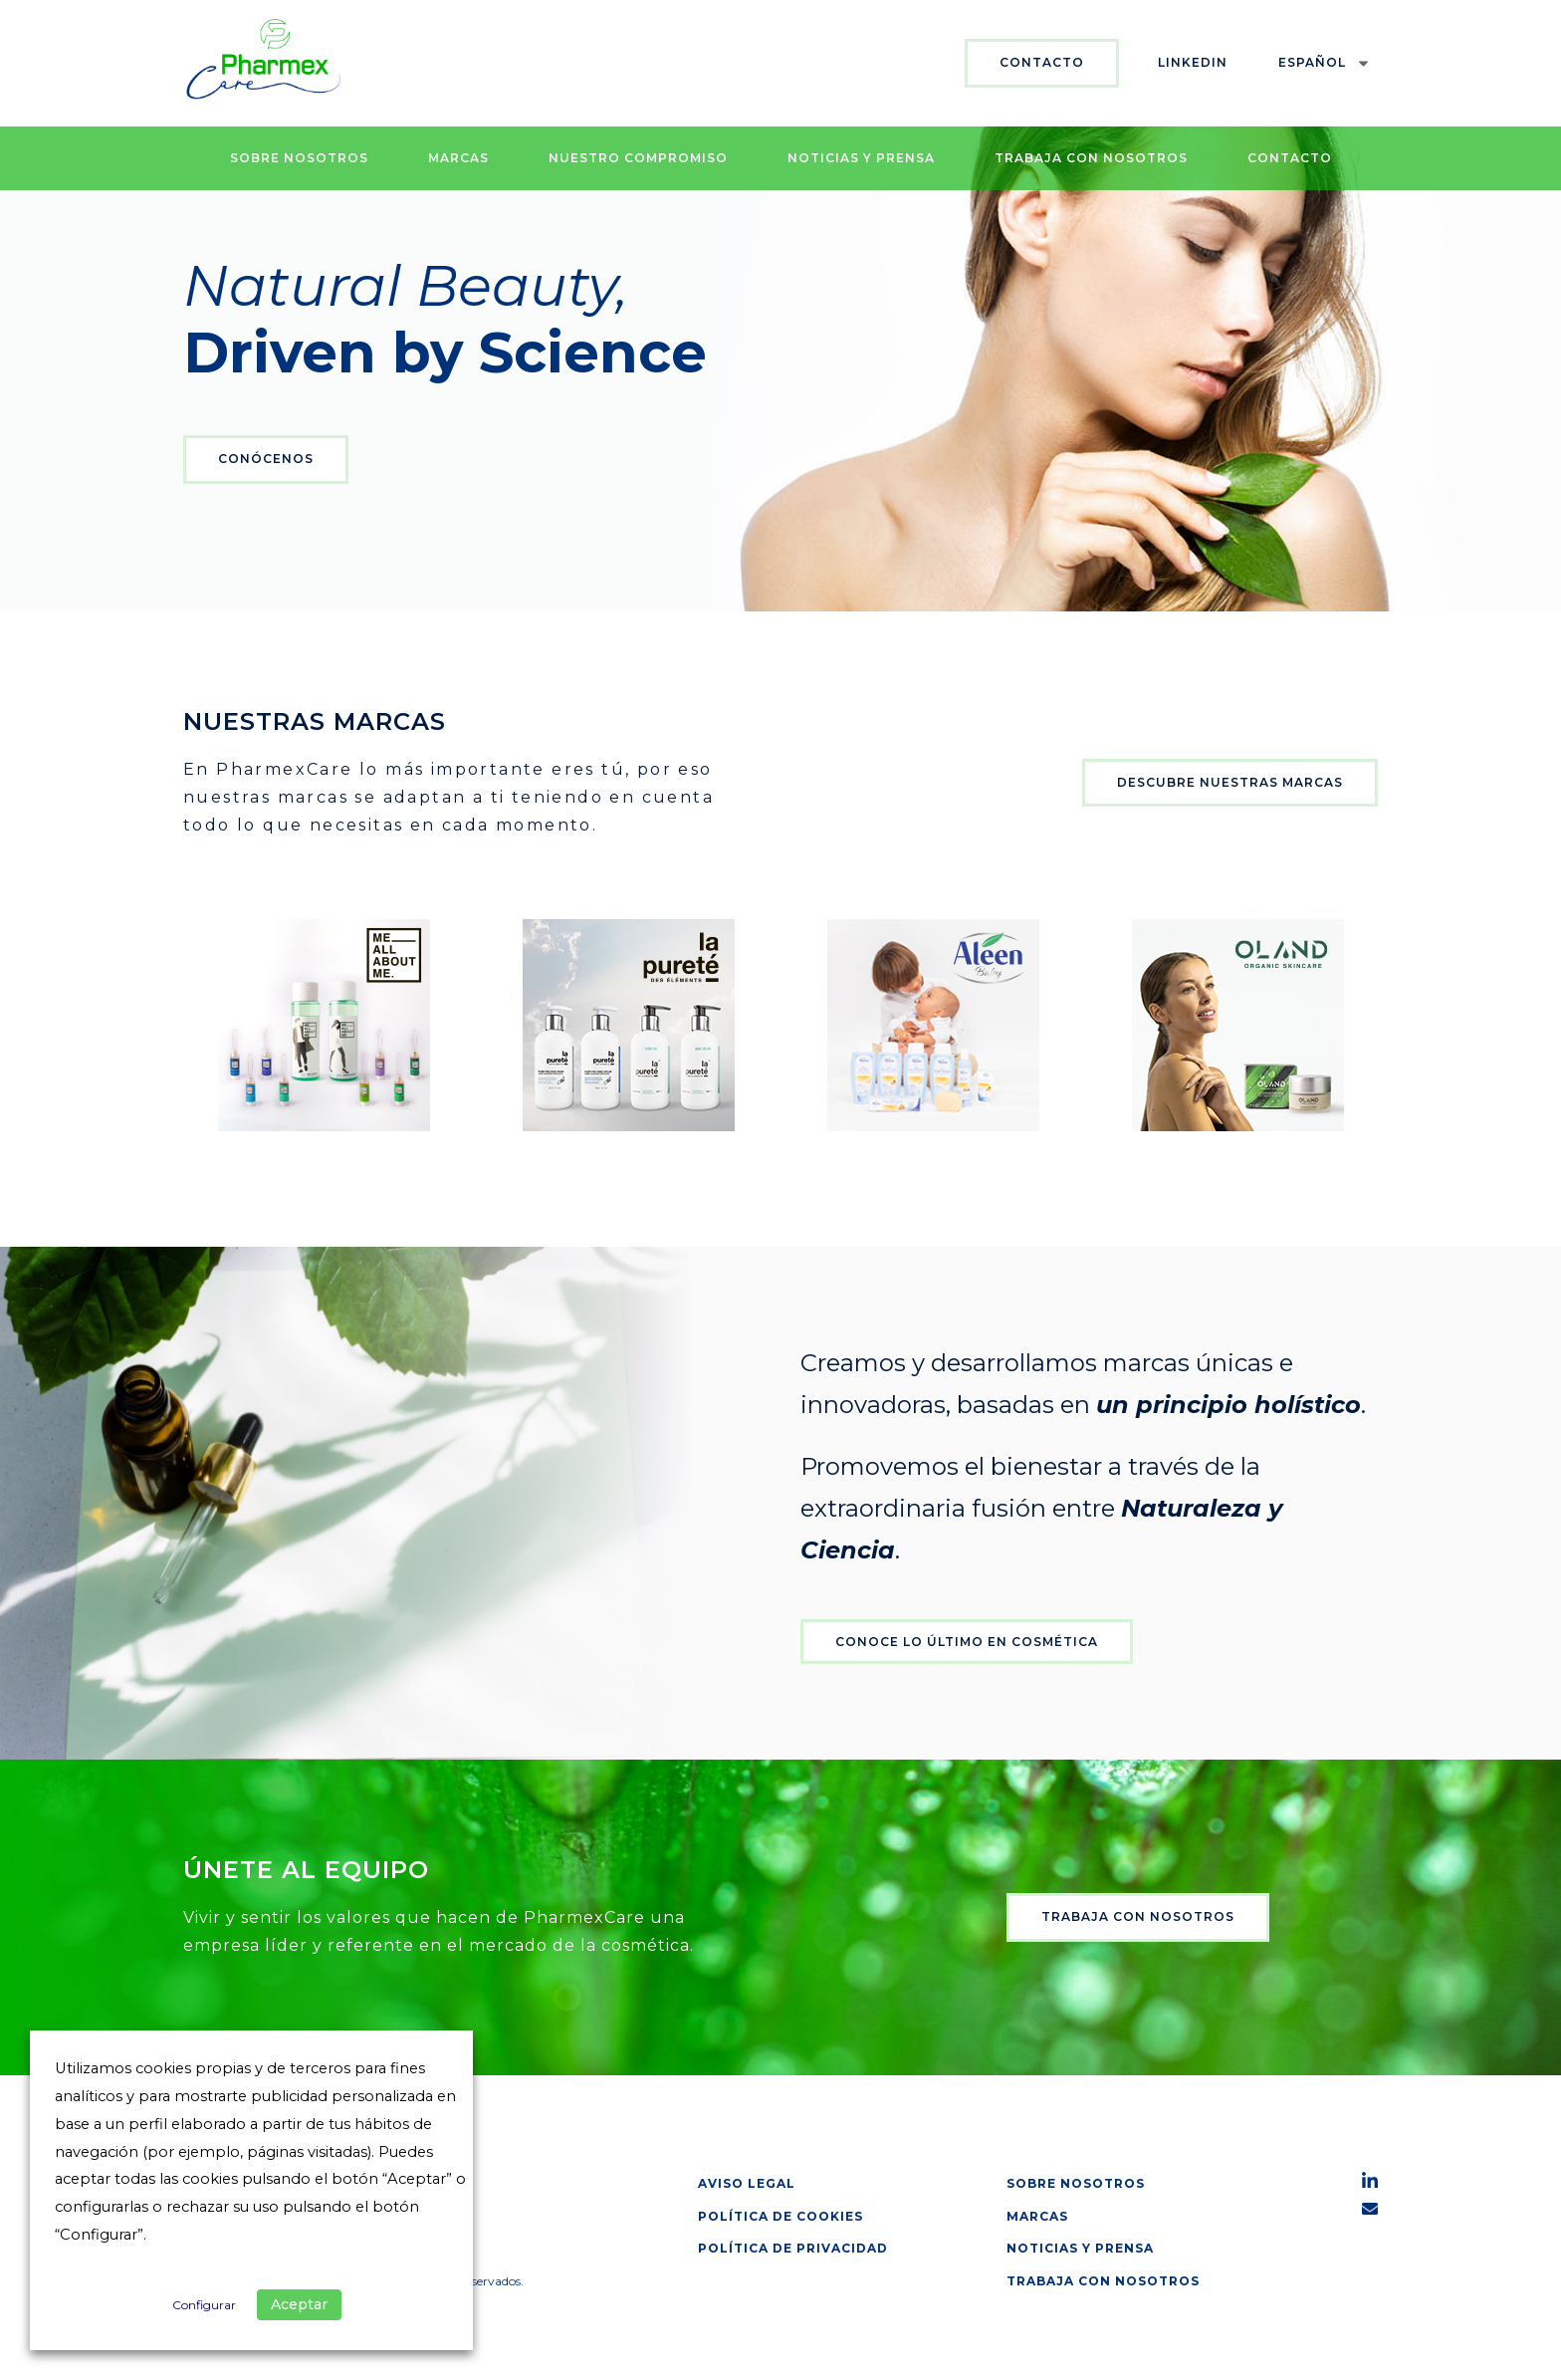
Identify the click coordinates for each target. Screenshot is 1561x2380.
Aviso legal (746, 2183)
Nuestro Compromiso (638, 157)
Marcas (458, 157)
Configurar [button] (204, 2304)
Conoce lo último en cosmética (966, 1641)
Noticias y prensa (861, 157)
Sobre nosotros (299, 157)
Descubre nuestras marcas (1230, 782)
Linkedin (1192, 62)
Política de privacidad (793, 2248)
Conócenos (266, 458)
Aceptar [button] (299, 2304)
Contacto (1042, 62)
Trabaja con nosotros (1091, 157)
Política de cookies (780, 2216)
